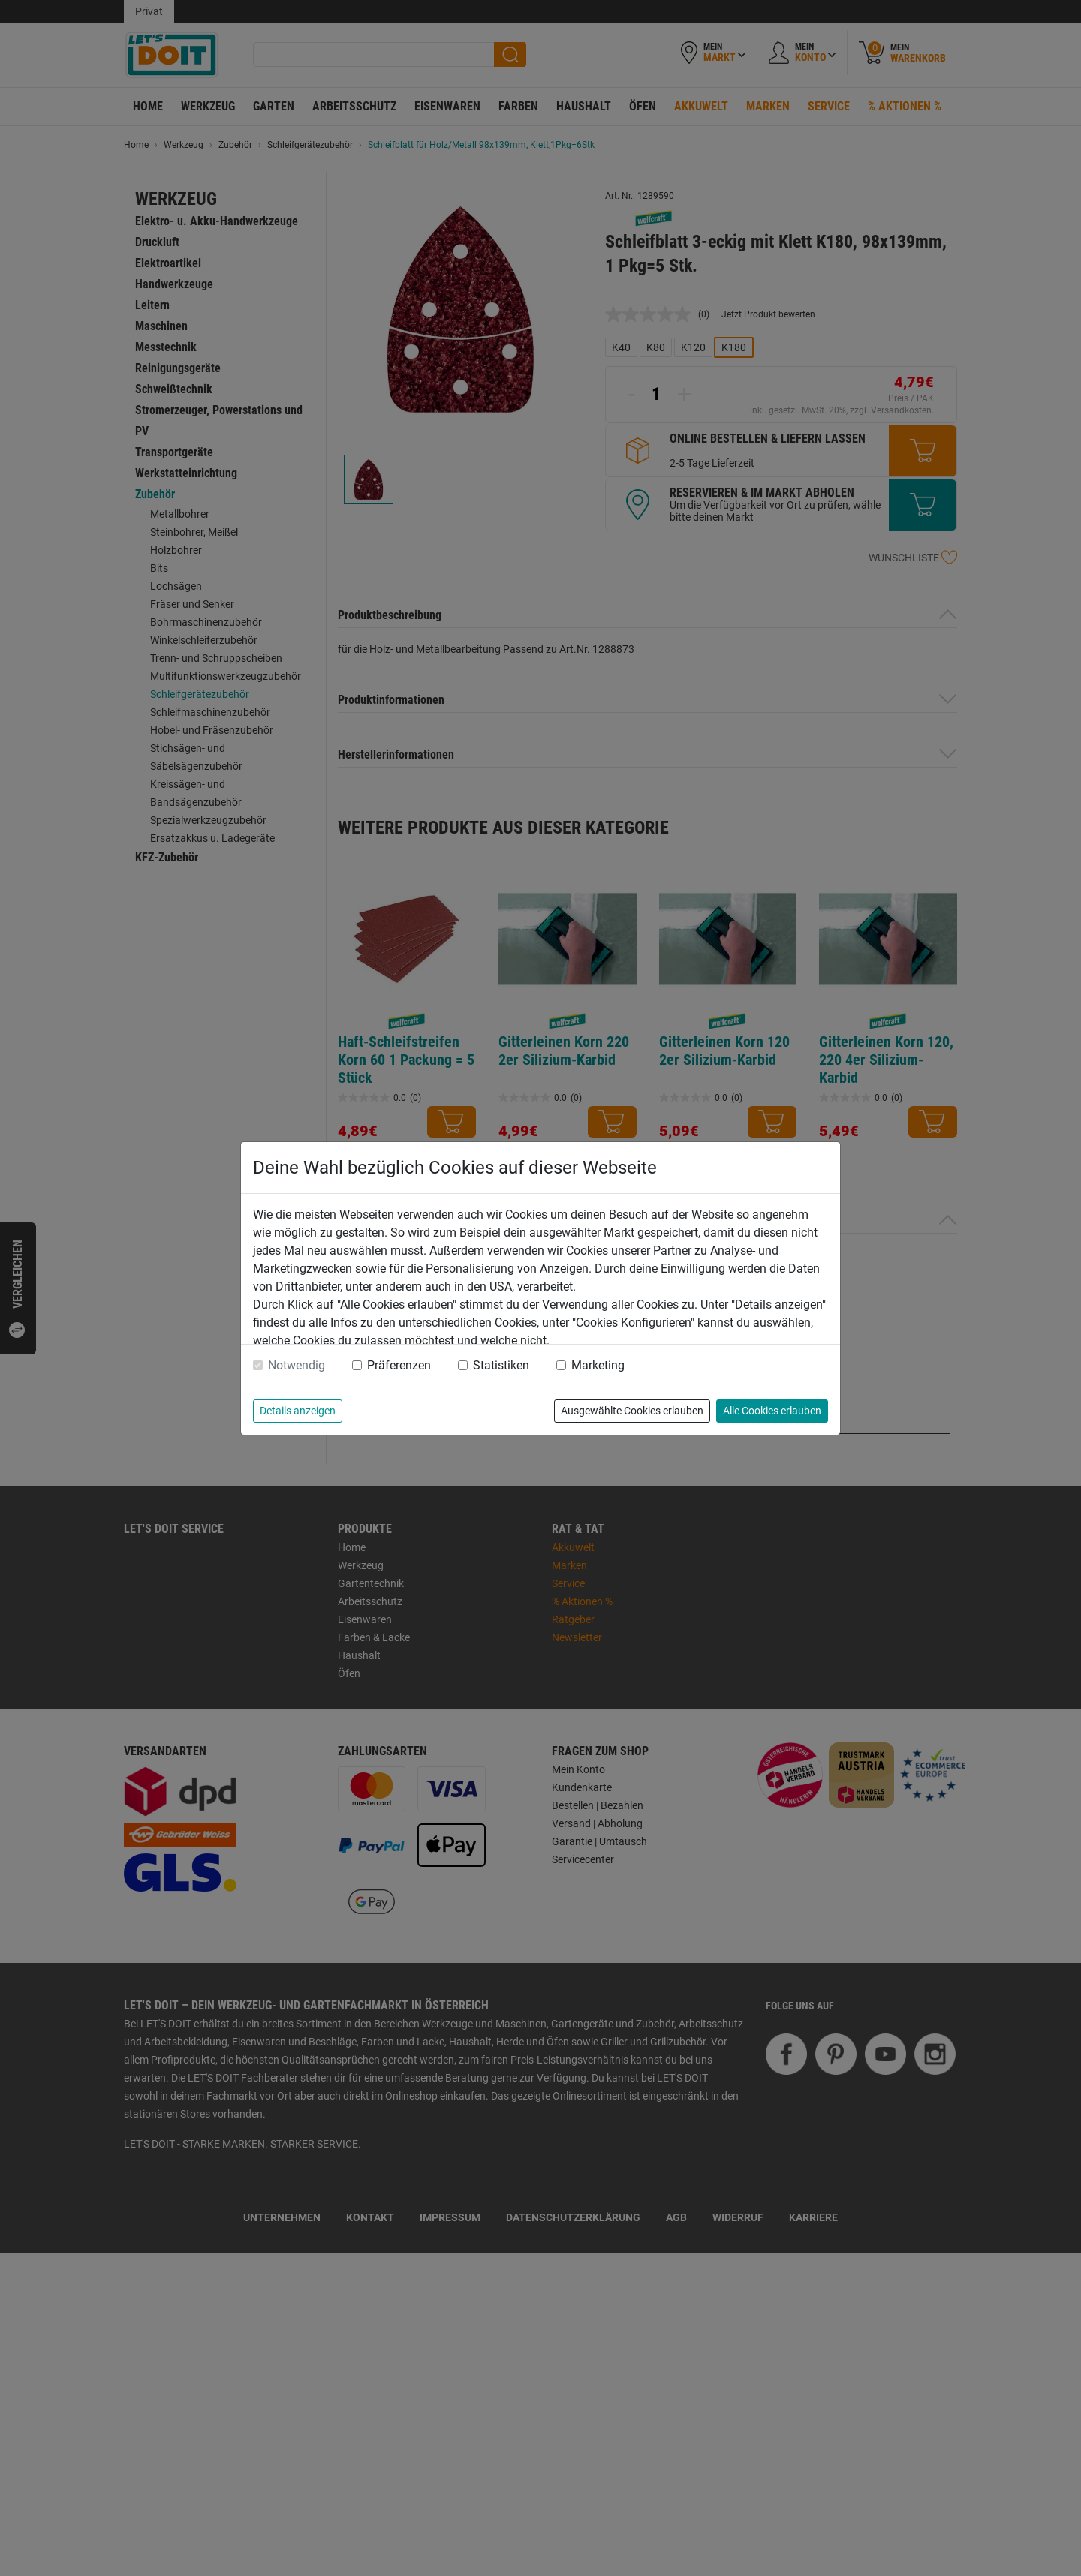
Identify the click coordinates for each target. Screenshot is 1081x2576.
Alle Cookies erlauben (772, 1411)
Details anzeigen (298, 1411)
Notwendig (296, 1365)
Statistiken (501, 1365)
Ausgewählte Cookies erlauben (632, 1411)
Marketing (598, 1365)
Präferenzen (399, 1365)
